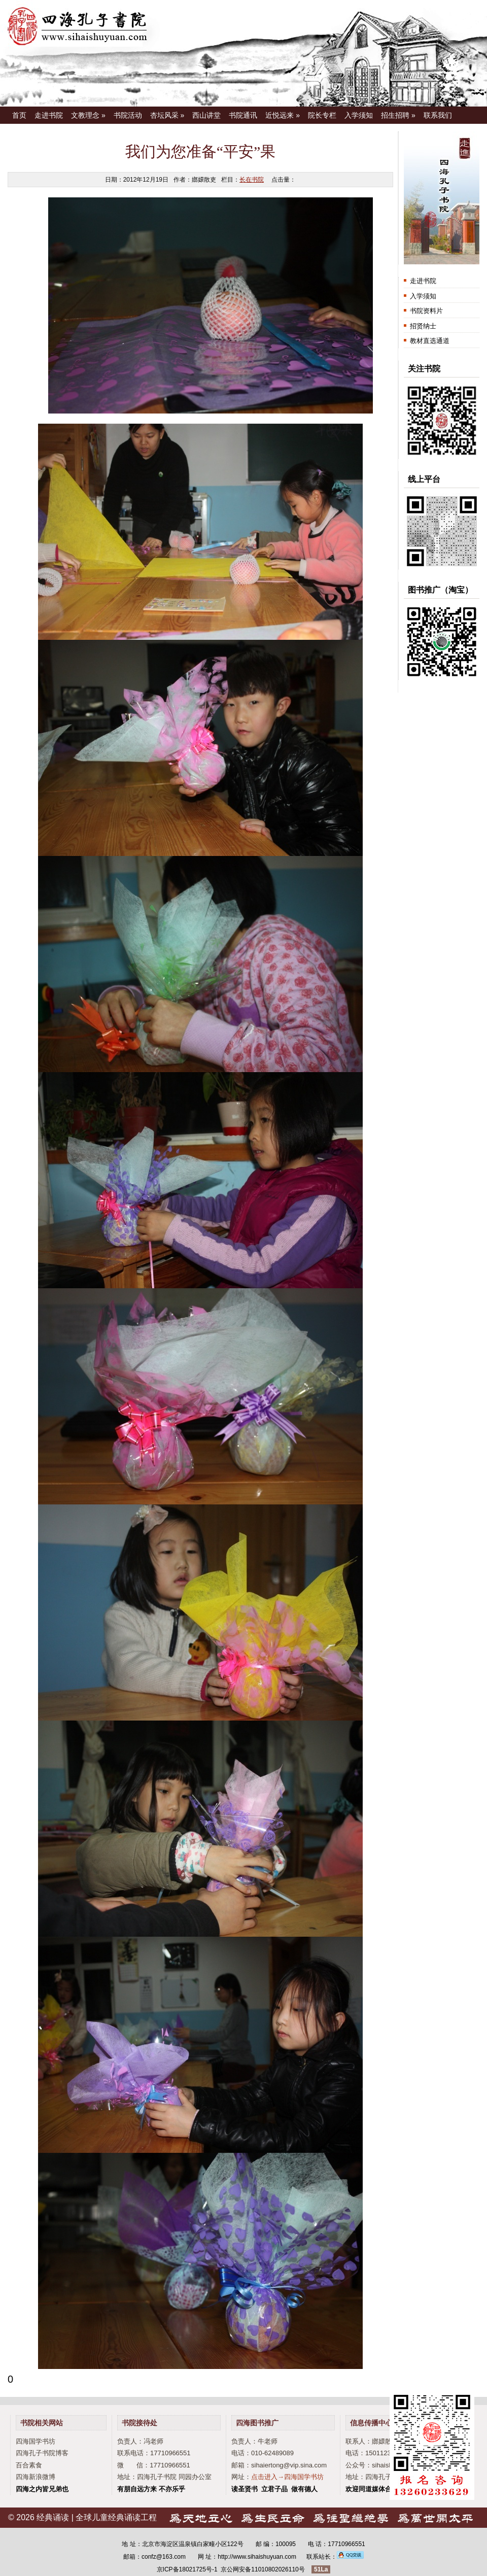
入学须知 (358, 115)
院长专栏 (322, 115)
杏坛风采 (167, 115)
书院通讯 (243, 115)
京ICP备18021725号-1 (187, 2569)
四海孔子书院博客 (42, 2453)
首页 (19, 115)
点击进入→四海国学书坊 (287, 2477)
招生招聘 (398, 115)
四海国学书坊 (35, 2441)
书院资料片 (426, 311)
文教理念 (88, 115)
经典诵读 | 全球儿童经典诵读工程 (97, 2517)
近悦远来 (282, 115)
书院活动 (128, 115)
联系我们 (438, 115)
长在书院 (251, 179)
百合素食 (29, 2465)
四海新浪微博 (35, 2477)
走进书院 (48, 115)
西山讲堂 (206, 115)
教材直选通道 (429, 341)
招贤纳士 (423, 326)
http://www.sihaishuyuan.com (257, 2556)
